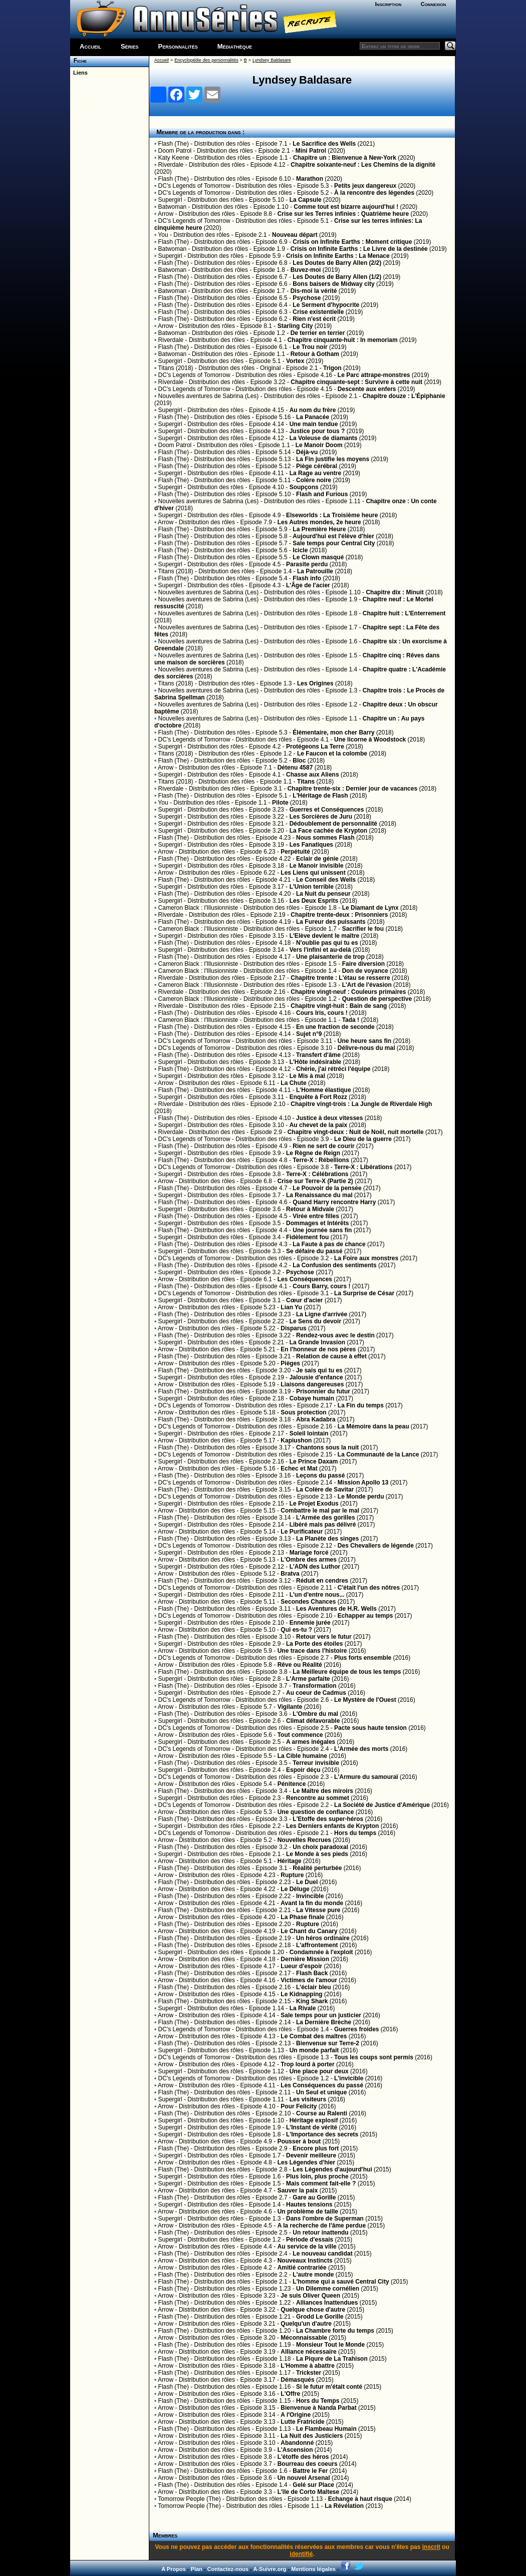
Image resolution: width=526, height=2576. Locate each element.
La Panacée (312, 417)
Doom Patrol (175, 150)
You (163, 234)
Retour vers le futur (324, 1636)
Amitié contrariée (302, 2267)
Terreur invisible (316, 1762)
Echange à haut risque (360, 2498)
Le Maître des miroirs (323, 1790)
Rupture (292, 1875)
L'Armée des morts (361, 1748)
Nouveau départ (295, 234)
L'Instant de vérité (311, 2127)
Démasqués (297, 2379)
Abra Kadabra (316, 1419)
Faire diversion (363, 963)
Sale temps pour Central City (334, 543)
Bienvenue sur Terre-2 (327, 2043)
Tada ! (350, 1019)
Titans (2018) (175, 368)
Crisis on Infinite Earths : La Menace (338, 255)
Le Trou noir (310, 346)
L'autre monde (313, 2274)
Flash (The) (173, 143)
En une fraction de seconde (335, 1026)
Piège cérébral (316, 466)
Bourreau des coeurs (308, 2463)
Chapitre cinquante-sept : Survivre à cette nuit (356, 382)
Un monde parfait (314, 2050)
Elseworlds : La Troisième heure (332, 515)
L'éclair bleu (313, 1987)
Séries (130, 46)
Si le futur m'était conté (329, 2386)
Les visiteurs (308, 2099)
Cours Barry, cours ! (321, 1286)
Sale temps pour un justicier (321, 2015)
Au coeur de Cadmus (316, 1692)
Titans (306, 781)
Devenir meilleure (311, 2155)
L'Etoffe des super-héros (328, 1818)
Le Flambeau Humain (326, 2428)
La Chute (293, 1082)
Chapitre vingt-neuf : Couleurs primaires (348, 991)
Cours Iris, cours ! (322, 1012)
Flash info (307, 578)
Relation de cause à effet (331, 1356)
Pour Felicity (299, 2106)
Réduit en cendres (322, 1580)
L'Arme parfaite (308, 1678)
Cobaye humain (312, 1398)
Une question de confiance (316, 1811)
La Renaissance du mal (319, 1195)
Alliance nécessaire (308, 2351)
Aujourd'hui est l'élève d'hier (333, 536)
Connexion (433, 4)
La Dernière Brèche (323, 2022)
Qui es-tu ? (296, 1629)
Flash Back (312, 1973)
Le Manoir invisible (317, 865)
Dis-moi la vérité (314, 290)
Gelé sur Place (313, 2484)
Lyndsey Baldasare (271, 60)
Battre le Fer (310, 2470)
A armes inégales (310, 1741)
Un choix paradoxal (320, 1847)
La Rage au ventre (315, 473)
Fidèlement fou (307, 1237)
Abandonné (297, 2442)
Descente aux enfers (367, 389)
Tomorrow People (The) (189, 2498)
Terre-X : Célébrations (317, 1174)
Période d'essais (309, 2239)
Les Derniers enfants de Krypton (332, 1825)
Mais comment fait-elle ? (321, 2183)
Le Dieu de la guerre (363, 1139)
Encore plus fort (316, 2148)
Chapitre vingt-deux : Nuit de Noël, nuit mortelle (356, 1132)
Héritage (290, 1861)
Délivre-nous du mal (366, 1047)
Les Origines (315, 683)
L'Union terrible (312, 886)
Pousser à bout (299, 2141)
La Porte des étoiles (314, 1643)
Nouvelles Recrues (304, 1840)
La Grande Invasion (317, 1342)
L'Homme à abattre (308, 2365)
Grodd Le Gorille (320, 2316)
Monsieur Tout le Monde (330, 2344)
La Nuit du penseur (323, 893)
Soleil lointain (309, 1433)
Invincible (310, 1896)
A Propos (173, 2569)
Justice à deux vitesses (329, 1118)
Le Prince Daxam (314, 1461)
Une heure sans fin (364, 1040)
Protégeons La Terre (315, 746)
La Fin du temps (361, 1405)
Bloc (299, 760)
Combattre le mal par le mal (320, 1510)
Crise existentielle (318, 311)
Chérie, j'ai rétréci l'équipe (333, 1068)
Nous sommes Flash (325, 837)
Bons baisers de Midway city (333, 283)
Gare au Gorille (314, 2197)
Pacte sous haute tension (370, 1727)
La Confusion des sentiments (334, 1265)
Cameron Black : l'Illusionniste (198, 907)
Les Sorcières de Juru (321, 816)
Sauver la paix (298, 2190)
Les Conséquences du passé (322, 2085)
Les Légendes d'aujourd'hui (332, 2169)
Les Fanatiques (311, 844)
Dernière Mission (305, 1959)
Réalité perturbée (317, 1868)
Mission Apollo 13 (363, 1482)
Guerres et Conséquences (327, 809)
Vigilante (290, 1706)
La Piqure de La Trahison (332, 2358)
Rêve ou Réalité (300, 1664)
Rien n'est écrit (314, 318)
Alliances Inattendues (327, 2302)
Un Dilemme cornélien (327, 2288)
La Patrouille (315, 571)
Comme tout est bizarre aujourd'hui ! (346, 206)
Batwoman (172, 206)
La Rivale (303, 2008)
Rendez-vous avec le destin (335, 1335)
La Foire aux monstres (366, 1258)
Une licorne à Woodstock (370, 739)
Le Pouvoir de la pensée (327, 1188)
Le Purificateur (302, 1531)
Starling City (295, 325)
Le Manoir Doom (319, 445)
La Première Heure (319, 529)
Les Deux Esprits (314, 900)
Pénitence (292, 1783)
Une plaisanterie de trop (330, 956)
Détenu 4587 (295, 767)
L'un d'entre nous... (317, 1594)
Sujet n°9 (309, 1033)
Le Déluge (295, 1889)
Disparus (293, 1328)
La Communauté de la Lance (378, 1454)
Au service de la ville (307, 2246)
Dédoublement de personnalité (333, 823)
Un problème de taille (308, 2211)
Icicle (300, 550)
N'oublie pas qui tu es (327, 942)
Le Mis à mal (307, 1075)
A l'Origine (296, 2414)
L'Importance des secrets (322, 2134)
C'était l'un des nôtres (369, 1587)
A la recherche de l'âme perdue (322, 2225)
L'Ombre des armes (309, 1559)
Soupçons (304, 487)
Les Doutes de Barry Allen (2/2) (337, 262)
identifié (301, 2553)
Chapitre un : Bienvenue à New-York (344, 157)
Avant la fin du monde (312, 1903)
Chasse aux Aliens (312, 774)
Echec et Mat (299, 1468)
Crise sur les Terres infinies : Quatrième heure (343, 213)
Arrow (165, 213)
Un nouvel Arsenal (304, 2477)
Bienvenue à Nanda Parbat (319, 2407)
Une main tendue (314, 424)
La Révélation (344, 2505)
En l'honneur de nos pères (318, 1349)
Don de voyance (365, 970)
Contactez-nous (228, 2569)
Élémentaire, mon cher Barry (333, 732)
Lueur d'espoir (301, 1966)
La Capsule (306, 199)
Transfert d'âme (318, 1054)
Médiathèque (234, 46)
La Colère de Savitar (325, 1489)
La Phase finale (302, 1917)
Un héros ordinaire (323, 1938)
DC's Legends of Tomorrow (194, 185)
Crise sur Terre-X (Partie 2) (315, 1181)
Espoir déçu (303, 1769)
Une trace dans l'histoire (312, 1650)
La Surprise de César (364, 1293)
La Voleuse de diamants (324, 438)
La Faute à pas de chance (329, 1244)
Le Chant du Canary (309, 1931)
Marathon (309, 178)
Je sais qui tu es (319, 1370)
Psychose (307, 297)
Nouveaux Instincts (305, 2260)
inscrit (431, 2546)
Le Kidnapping (301, 1994)
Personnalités (178, 46)
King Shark (312, 2001)
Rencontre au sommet (317, 1797)
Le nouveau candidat (322, 2253)
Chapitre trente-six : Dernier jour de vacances (352, 788)
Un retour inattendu (320, 2232)
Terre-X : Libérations (363, 1167)
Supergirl (170, 199)
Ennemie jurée (310, 1622)
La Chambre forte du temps (335, 2330)
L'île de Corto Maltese (309, 2491)
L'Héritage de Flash (320, 795)
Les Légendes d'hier (307, 2162)
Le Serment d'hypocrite (326, 304)
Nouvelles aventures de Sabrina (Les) (208, 396)
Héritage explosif (314, 2120)
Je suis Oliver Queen (310, 2295)
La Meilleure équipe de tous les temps (347, 1671)
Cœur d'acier (304, 1300)
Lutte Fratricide (302, 2421)
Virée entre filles (316, 1216)
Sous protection (303, 1412)
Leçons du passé (320, 1475)
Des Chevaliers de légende (376, 1545)
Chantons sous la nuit (327, 1447)
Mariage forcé (309, 1552)
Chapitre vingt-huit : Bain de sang (339, 1005)
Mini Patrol (311, 150)
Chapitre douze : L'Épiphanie (404, 396)
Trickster (308, 2372)
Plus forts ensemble (362, 1657)
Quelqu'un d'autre (306, 2323)
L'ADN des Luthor (315, 1566)
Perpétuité (295, 851)
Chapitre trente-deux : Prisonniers (339, 914)
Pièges (290, 1363)
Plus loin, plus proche (317, 2176)
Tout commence (300, 1734)
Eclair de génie (317, 858)
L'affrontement (317, 1945)
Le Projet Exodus (314, 1503)
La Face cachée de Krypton (328, 830)
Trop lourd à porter (307, 2064)
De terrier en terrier (318, 332)
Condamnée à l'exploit (321, 1952)
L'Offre (290, 2393)
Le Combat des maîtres (314, 2036)
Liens (79, 73)
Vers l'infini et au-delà (320, 949)
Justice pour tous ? (317, 431)
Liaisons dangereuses (312, 1384)
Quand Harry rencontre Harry (334, 1202)
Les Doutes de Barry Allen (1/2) (337, 276)
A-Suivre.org (269, 2569)
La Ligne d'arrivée (321, 1314)
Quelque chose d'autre (313, 2309)
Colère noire (313, 480)
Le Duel (307, 1882)
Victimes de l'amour (309, 1980)
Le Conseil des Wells (326, 879)
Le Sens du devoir (315, 1321)
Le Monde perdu (361, 1496)
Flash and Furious (322, 494)
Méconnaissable (304, 2337)
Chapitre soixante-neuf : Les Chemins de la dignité (363, 164)
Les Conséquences (305, 1279)
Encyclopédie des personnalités (206, 60)
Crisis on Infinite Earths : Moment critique (352, 241)
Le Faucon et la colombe (332, 753)
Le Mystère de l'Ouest (365, 1699)
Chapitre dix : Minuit (394, 592)
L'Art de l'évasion (367, 984)
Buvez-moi (306, 269)
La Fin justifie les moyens (332, 459)
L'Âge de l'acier (308, 585)
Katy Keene (173, 157)
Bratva (290, 1573)
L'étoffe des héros (303, 2456)
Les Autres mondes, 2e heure (319, 522)
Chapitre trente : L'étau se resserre (340, 977)
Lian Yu (291, 1307)
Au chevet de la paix (318, 1125)
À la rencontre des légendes (374, 192)
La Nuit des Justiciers (312, 2435)
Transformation (314, 1685)
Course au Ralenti (321, 2113)
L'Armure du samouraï (366, 1776)
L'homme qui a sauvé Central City (341, 2281)
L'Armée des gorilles (325, 1517)
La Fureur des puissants (331, 921)
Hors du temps (355, 1832)
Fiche (78, 60)
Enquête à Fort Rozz (318, 1096)
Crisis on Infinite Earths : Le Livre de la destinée (359, 248)
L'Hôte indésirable (316, 1061)
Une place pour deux (319, 2071)
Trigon (332, 368)
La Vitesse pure (318, 1910)
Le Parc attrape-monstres (374, 375)
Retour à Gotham (315, 353)
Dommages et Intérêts (317, 1223)
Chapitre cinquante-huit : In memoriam (343, 339)
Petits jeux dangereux (365, 185)
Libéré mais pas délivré (323, 1524)
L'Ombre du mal (315, 1713)
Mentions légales (313, 2569)
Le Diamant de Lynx (370, 907)
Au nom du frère (313, 410)
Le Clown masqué (318, 557)
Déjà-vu (307, 452)
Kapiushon (296, 1440)
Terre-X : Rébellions (321, 1160)
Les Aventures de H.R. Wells (336, 1608)
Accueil (90, 46)
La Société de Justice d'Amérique (382, 1804)
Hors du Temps (317, 2400)
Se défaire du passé (314, 1251)
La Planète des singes (327, 1538)
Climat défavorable (313, 1720)
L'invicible (348, 2078)
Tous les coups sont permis (373, 2057)
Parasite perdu (307, 564)
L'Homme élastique (323, 1089)
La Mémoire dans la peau (373, 1426)
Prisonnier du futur (323, 1391)
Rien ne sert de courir (323, 1146)
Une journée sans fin (322, 1230)
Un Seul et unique (321, 2092)
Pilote (280, 802)
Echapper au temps (365, 1615)
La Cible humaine (302, 1755)
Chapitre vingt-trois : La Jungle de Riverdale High (361, 1104)
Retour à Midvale (310, 1209)
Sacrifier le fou (363, 928)
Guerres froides (356, 2029)
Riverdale (171, 164)
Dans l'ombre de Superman (325, 2218)
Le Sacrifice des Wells (324, 143)
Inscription (388, 4)
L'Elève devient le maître (325, 935)
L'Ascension (295, 2449)
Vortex (295, 360)
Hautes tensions (309, 2204)
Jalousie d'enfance (316, 1377)
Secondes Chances (308, 1601)
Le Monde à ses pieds (317, 1854)
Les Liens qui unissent (313, 872)
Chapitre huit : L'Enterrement (404, 613)
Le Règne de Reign (313, 1153)
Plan (196, 2569)
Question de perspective (377, 998)
